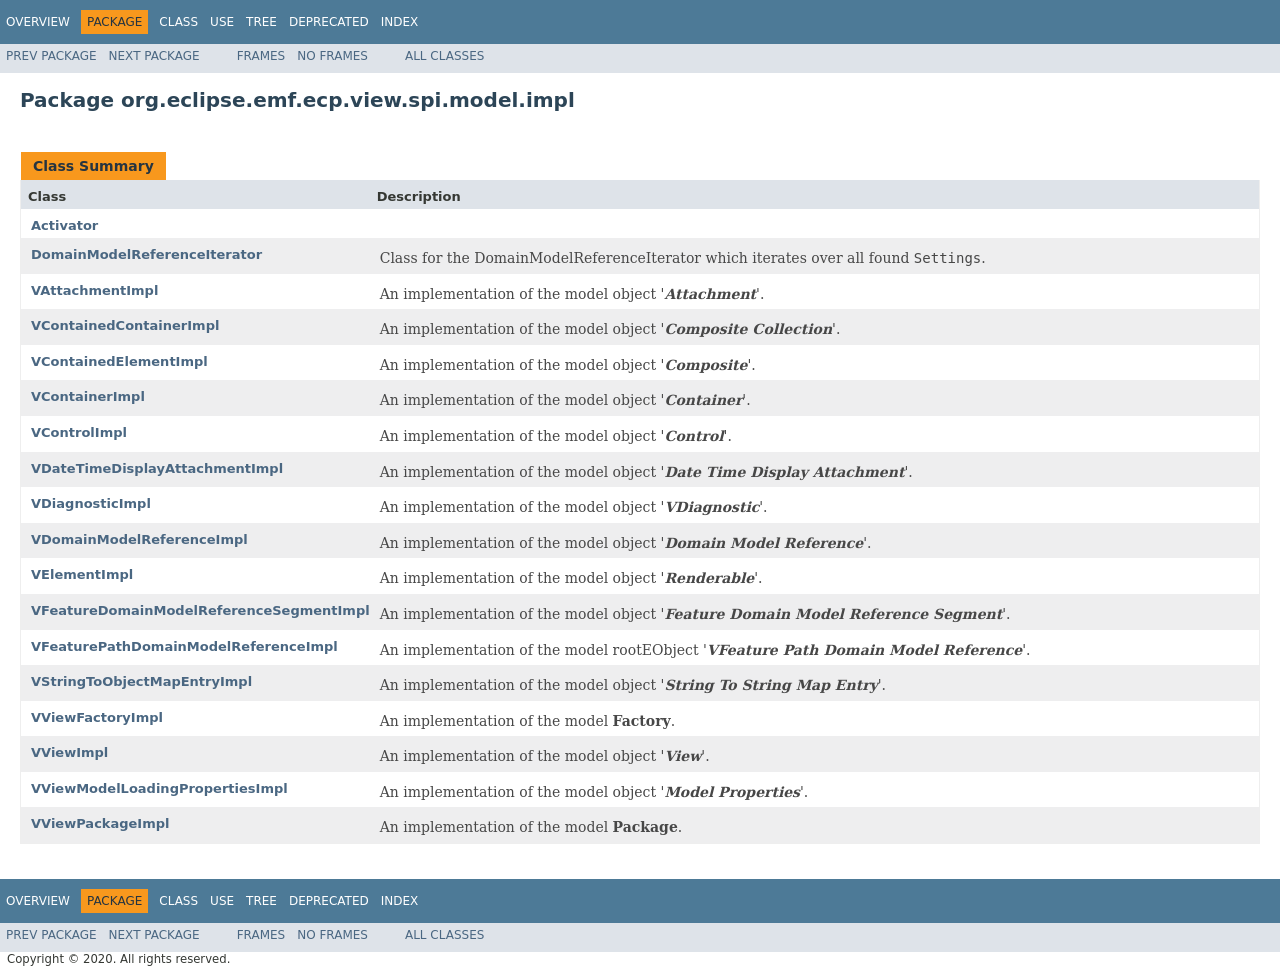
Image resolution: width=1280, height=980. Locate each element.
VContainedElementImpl (119, 361)
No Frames (332, 56)
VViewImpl (69, 752)
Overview (38, 22)
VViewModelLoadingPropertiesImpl (159, 788)
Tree (261, 22)
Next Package (154, 56)
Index (400, 22)
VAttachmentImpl (94, 290)
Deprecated (329, 22)
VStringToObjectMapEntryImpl (141, 681)
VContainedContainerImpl (125, 325)
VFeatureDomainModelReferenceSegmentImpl (200, 610)
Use (222, 22)
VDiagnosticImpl (91, 503)
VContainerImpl (88, 396)
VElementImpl (82, 574)
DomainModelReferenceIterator (146, 254)
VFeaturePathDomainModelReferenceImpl (184, 646)
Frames (261, 56)
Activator (64, 225)
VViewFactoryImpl (97, 717)
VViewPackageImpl (100, 823)
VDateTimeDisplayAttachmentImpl (157, 468)
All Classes (444, 56)
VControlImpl (79, 432)
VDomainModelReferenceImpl (139, 539)
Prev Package (51, 56)
